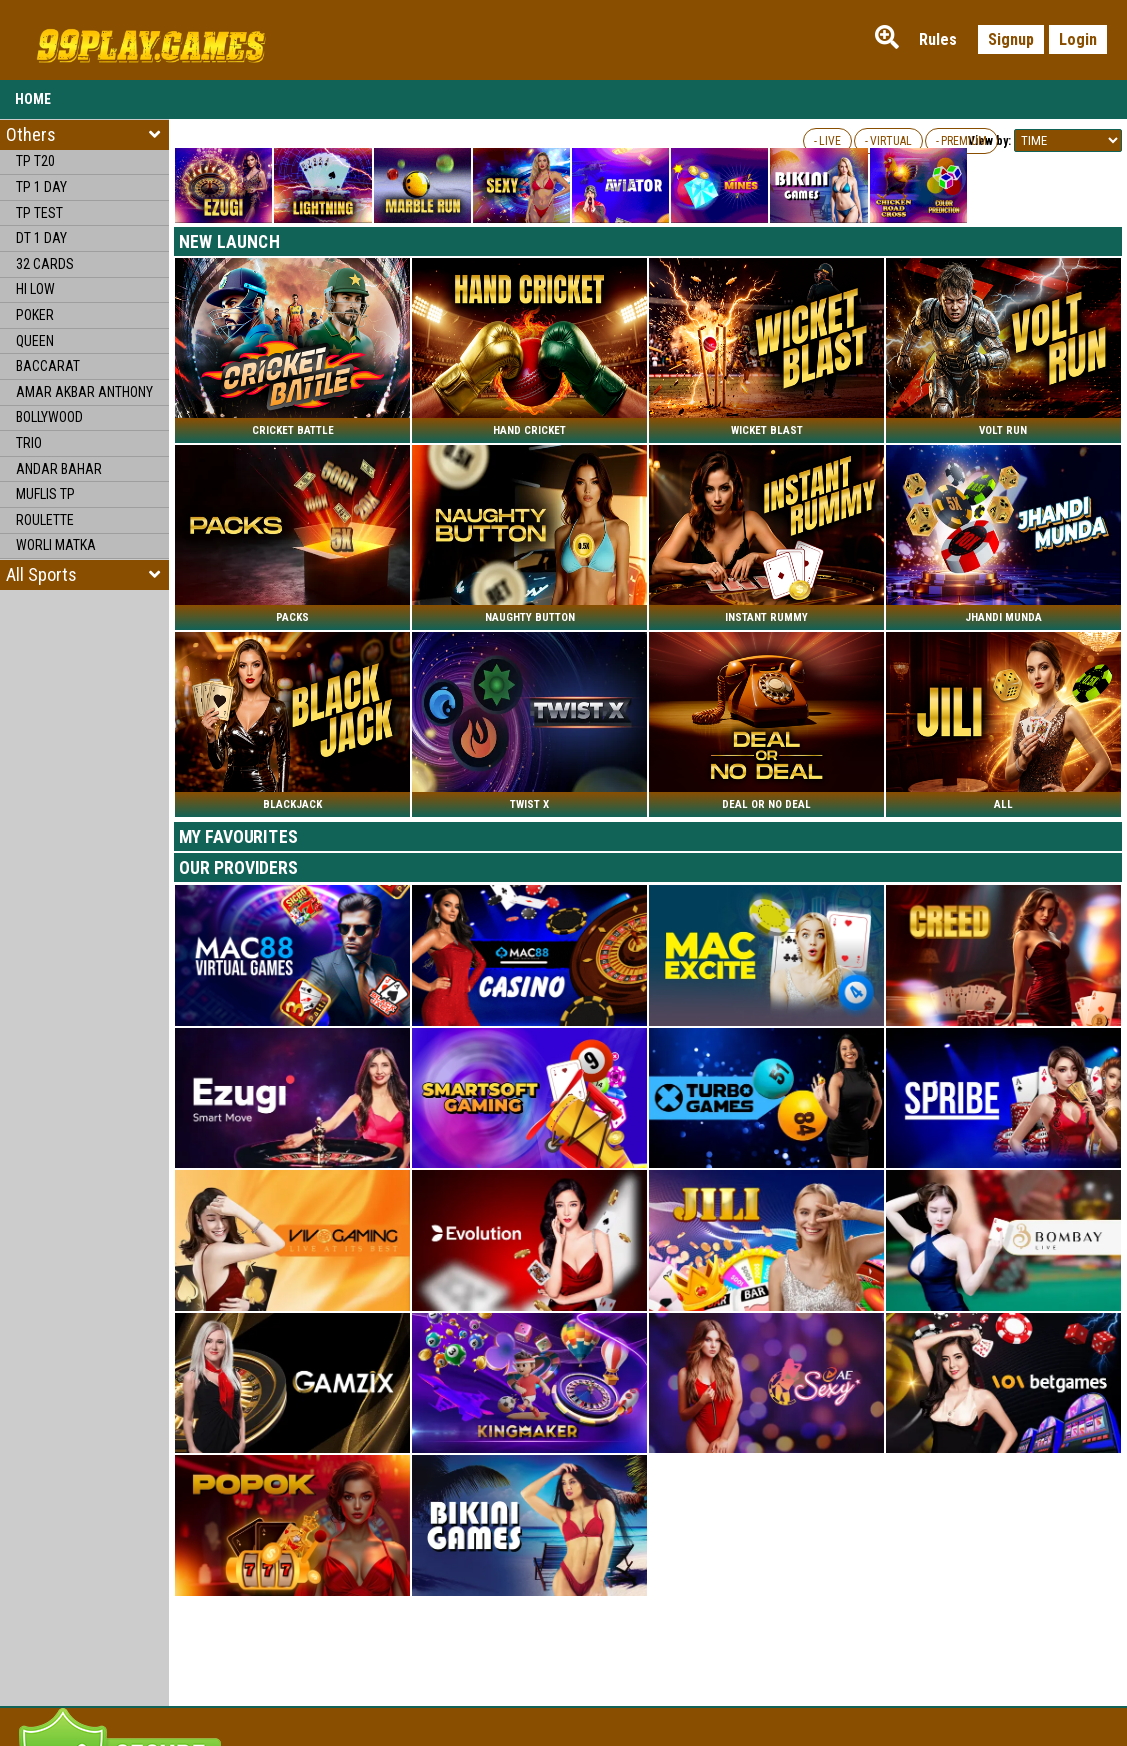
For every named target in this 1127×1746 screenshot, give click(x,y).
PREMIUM (964, 141)
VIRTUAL (891, 141)
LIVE (830, 141)
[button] (84, 575)
